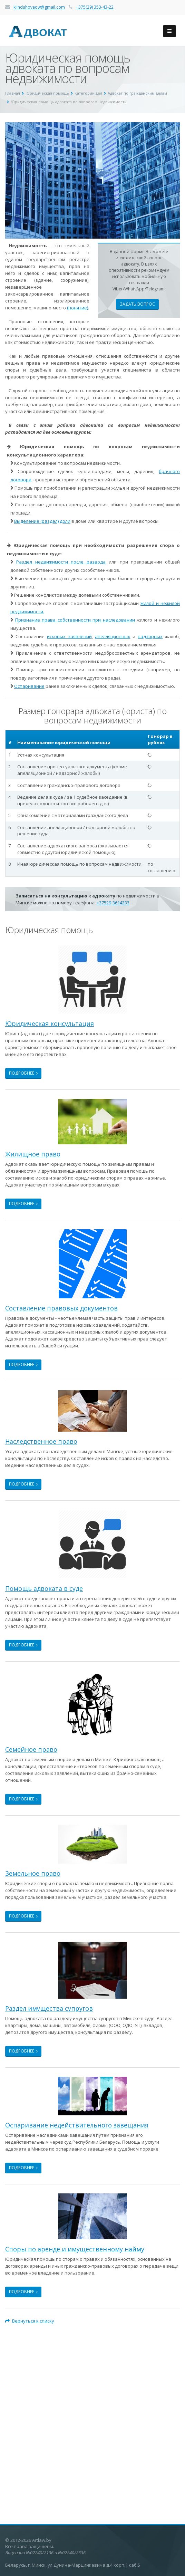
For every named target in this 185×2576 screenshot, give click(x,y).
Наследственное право (41, 1441)
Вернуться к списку (29, 2321)
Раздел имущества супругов (49, 2008)
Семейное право (31, 1749)
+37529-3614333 (113, 903)
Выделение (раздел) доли (42, 521)
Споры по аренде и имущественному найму (74, 2249)
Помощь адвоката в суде (44, 1588)
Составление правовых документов (61, 1308)
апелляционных (112, 636)
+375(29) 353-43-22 (95, 7)
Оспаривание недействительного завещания (76, 2125)
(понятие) (77, 308)
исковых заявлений (69, 636)
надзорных (150, 636)
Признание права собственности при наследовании (75, 620)
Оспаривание (29, 686)
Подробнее (23, 1073)
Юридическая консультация (49, 1023)
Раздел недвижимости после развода (61, 562)
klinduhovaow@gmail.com (39, 7)
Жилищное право (32, 1154)
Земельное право (32, 1873)
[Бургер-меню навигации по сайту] (169, 31)
